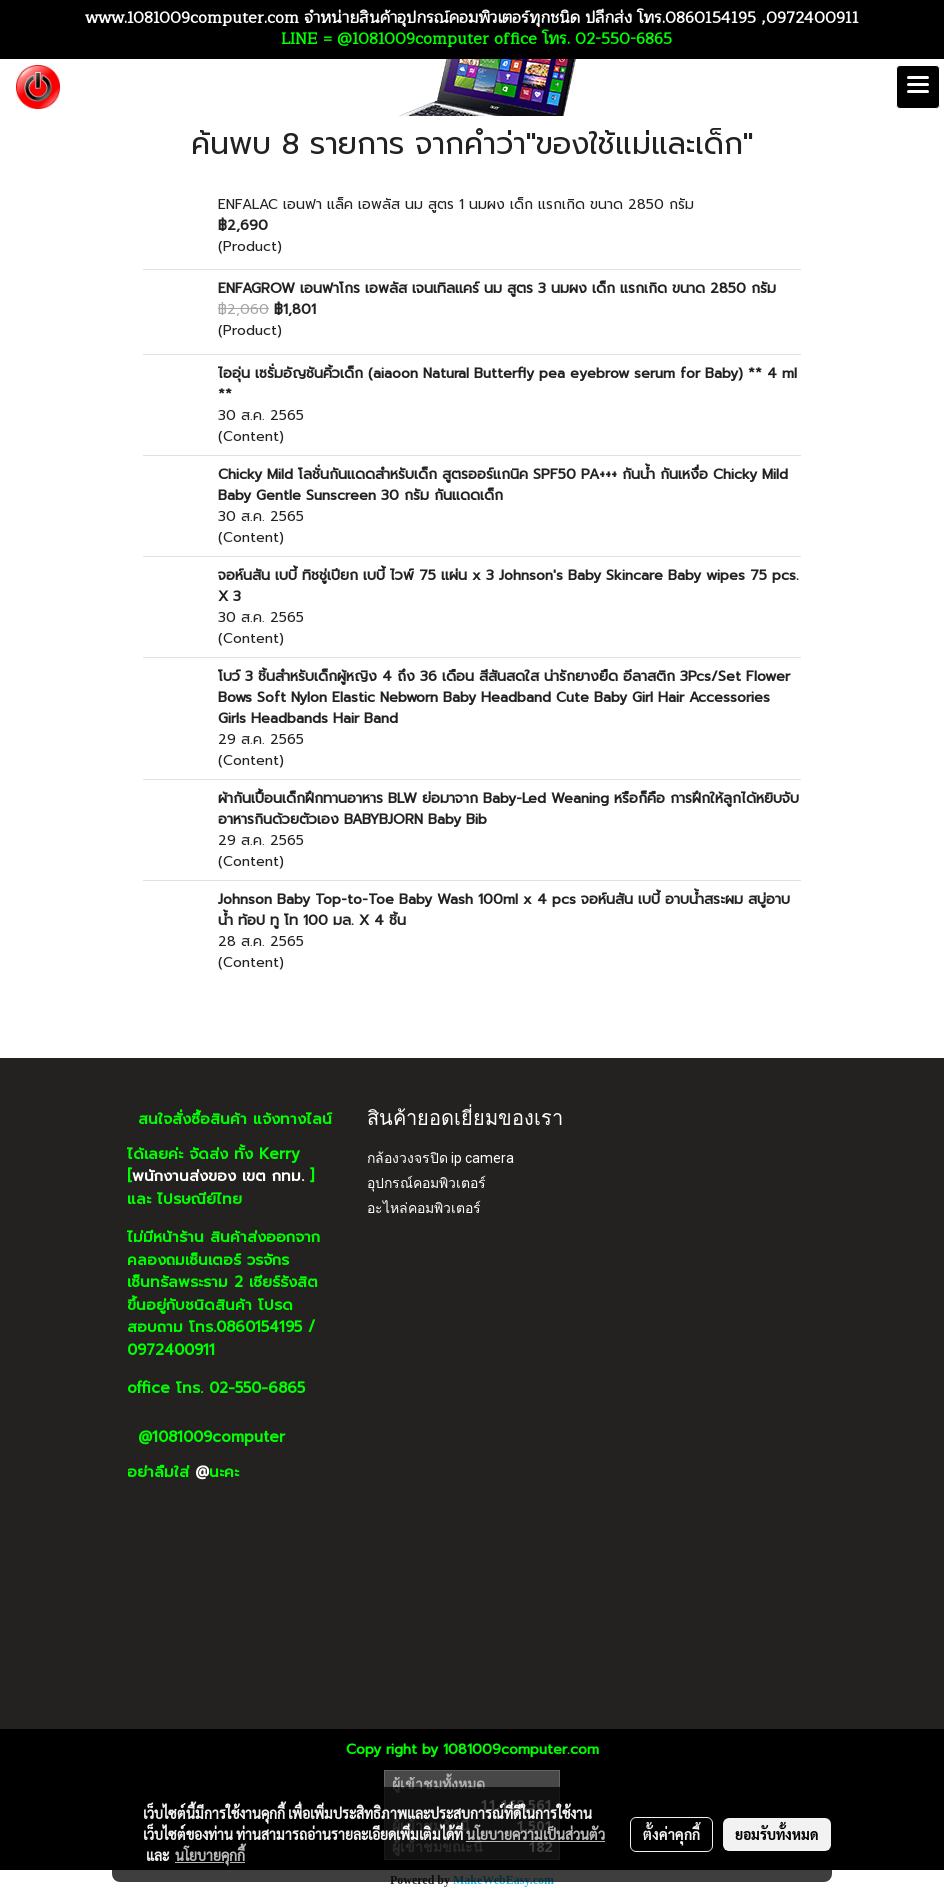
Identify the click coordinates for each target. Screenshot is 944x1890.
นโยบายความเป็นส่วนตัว (535, 1834)
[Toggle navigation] (918, 87)
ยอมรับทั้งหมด (777, 1834)
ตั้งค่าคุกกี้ (671, 1834)
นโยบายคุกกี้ (210, 1855)
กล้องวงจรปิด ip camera (440, 1158)
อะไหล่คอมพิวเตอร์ (424, 1208)
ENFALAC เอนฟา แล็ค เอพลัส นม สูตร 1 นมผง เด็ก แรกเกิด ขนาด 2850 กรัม (456, 204)
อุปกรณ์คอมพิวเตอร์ (426, 1183)
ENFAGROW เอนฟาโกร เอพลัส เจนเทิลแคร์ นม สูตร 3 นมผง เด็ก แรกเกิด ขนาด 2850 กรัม (497, 288)
